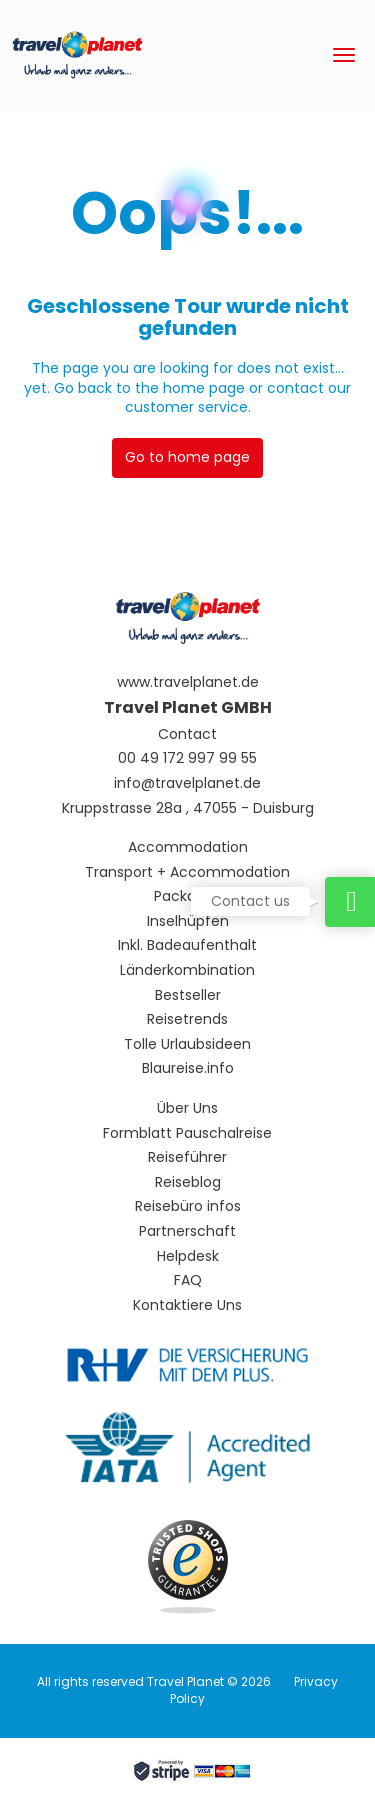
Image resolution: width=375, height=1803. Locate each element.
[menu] (344, 55)
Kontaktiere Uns (187, 1305)
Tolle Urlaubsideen (187, 1044)
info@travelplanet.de (187, 783)
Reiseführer (187, 1157)
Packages (187, 896)
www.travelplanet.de (188, 682)
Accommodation (188, 847)
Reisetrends (187, 1019)
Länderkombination (187, 970)
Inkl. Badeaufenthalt (187, 945)
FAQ (188, 1280)
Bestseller (188, 995)
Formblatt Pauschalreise (187, 1133)
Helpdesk (188, 1256)
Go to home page (187, 457)
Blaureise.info (188, 1068)
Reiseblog (188, 1182)
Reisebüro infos (188, 1206)
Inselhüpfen (188, 921)
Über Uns (187, 1108)
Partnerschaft (187, 1231)
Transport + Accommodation (187, 872)
